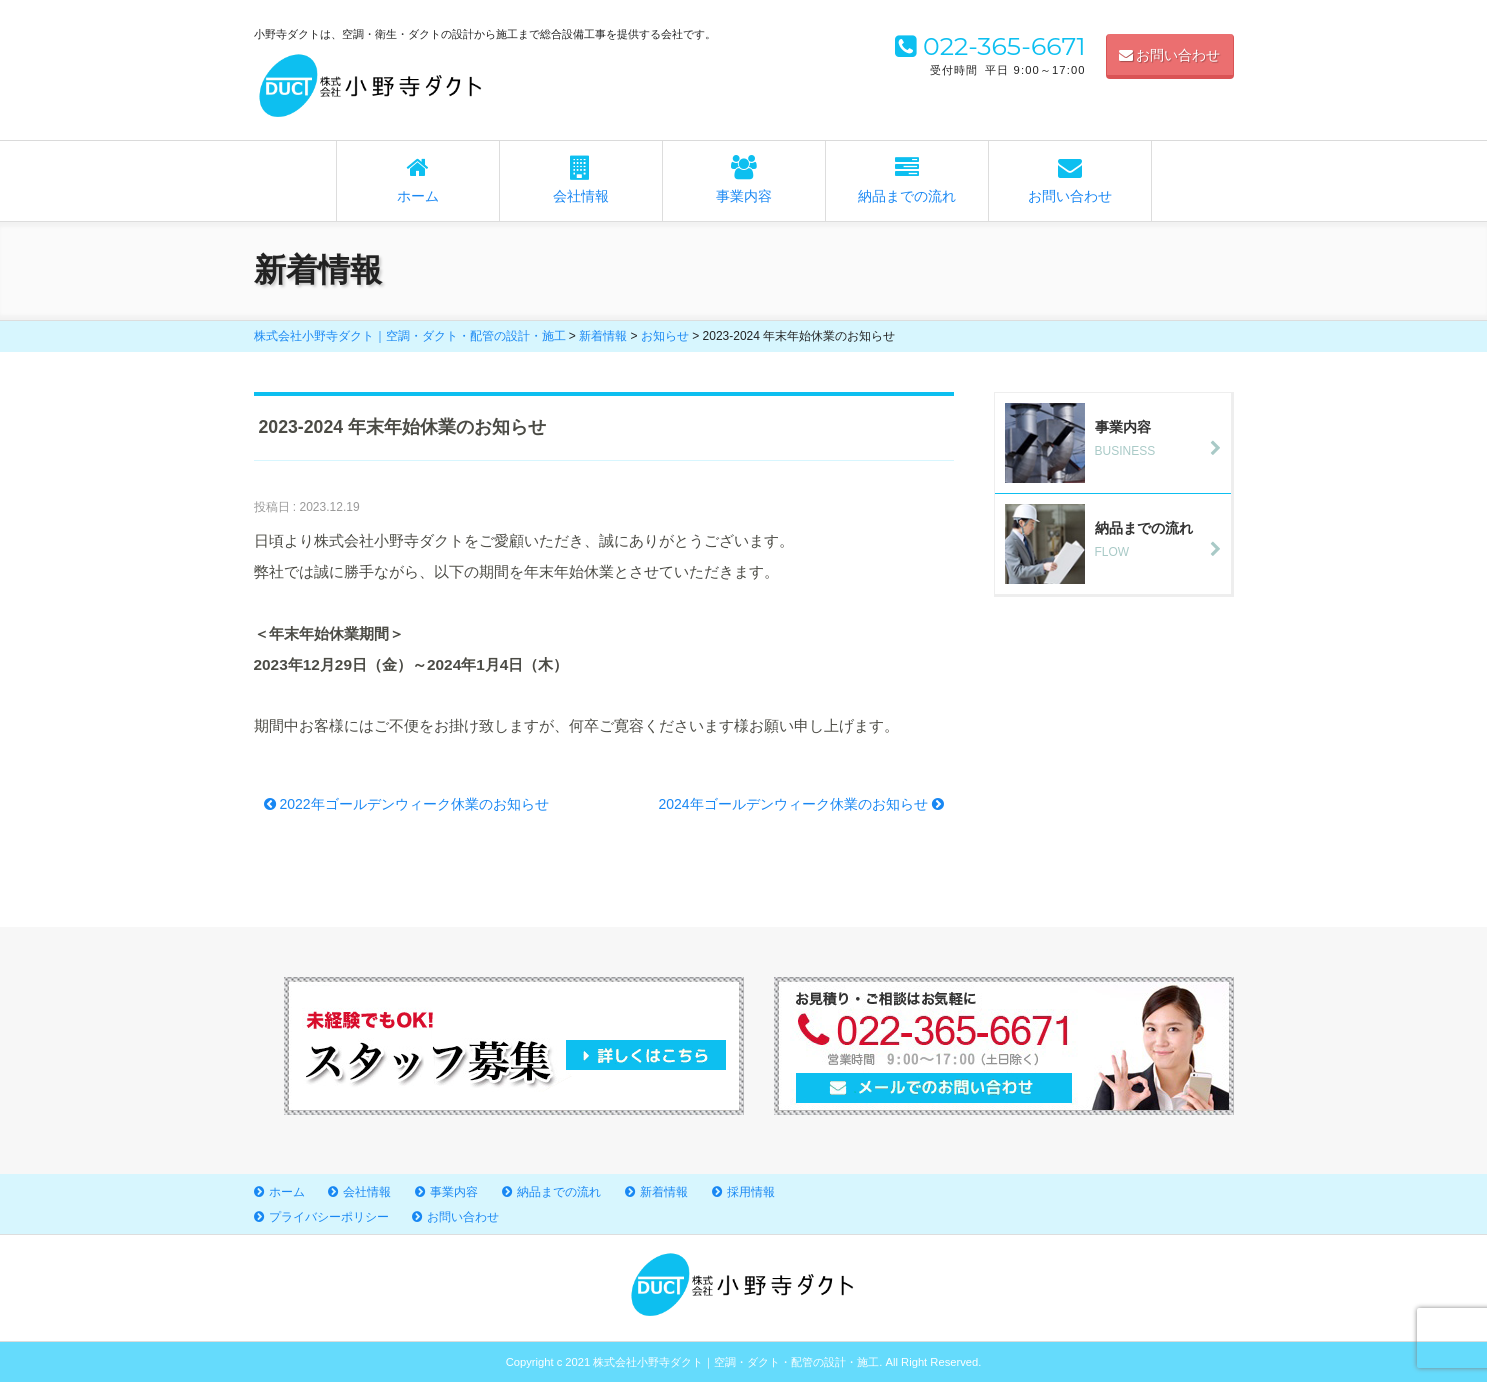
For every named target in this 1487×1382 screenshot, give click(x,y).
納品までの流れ (907, 180)
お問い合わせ (1170, 55)
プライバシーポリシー (329, 1217)
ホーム (418, 180)
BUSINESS (1118, 438)
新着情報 (664, 1192)
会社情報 (581, 180)
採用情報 (751, 1192)
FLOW (1118, 539)
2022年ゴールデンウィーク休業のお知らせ (406, 804)
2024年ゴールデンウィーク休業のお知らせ (800, 804)
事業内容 (744, 180)
